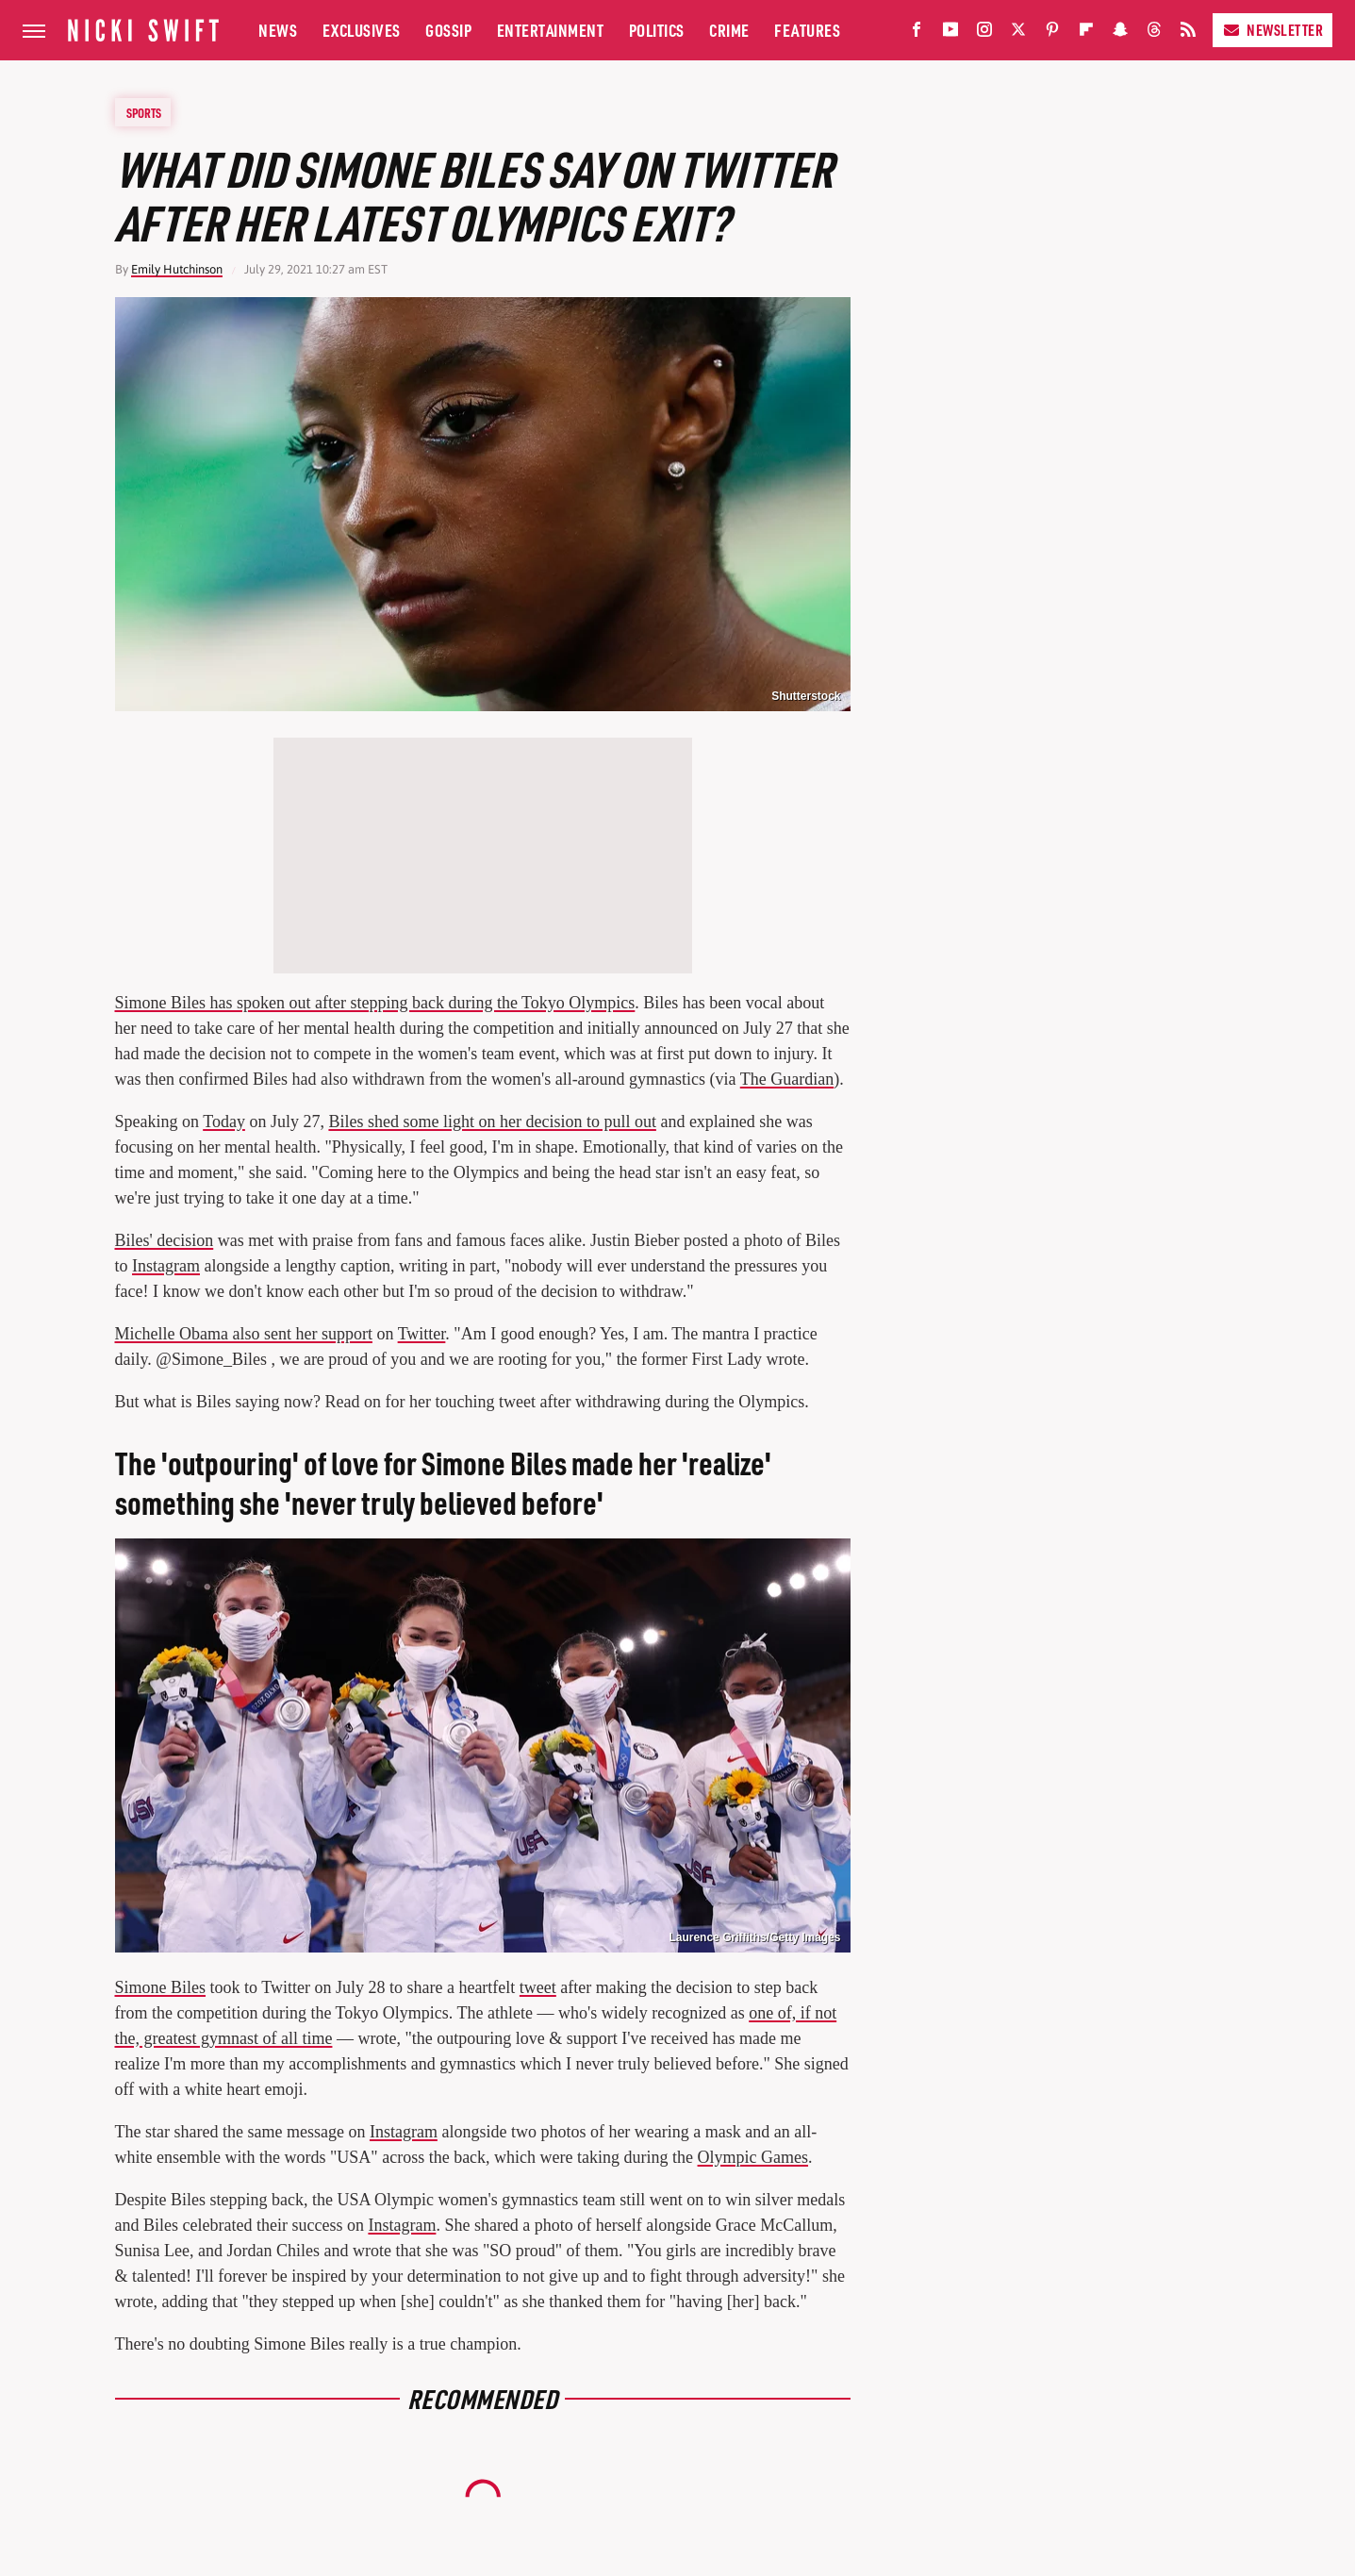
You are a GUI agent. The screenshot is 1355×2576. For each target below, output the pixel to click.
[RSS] (1188, 33)
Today (224, 1121)
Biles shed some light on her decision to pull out (491, 1121)
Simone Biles (161, 1987)
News (277, 30)
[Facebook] (916, 33)
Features (807, 30)
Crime (729, 30)
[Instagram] (984, 33)
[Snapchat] (1120, 33)
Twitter (422, 1333)
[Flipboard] (1086, 33)
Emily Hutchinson (177, 269)
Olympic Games (753, 2157)
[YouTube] (950, 33)
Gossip (448, 30)
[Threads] (1154, 33)
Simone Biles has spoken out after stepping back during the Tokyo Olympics (375, 1002)
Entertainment (550, 30)
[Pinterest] (1052, 33)
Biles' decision (164, 1240)
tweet (538, 1987)
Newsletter (1272, 30)
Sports (143, 112)
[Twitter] (1018, 33)
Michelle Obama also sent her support (243, 1333)
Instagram (166, 1265)
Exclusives (361, 30)
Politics (657, 30)
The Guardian (787, 1079)
